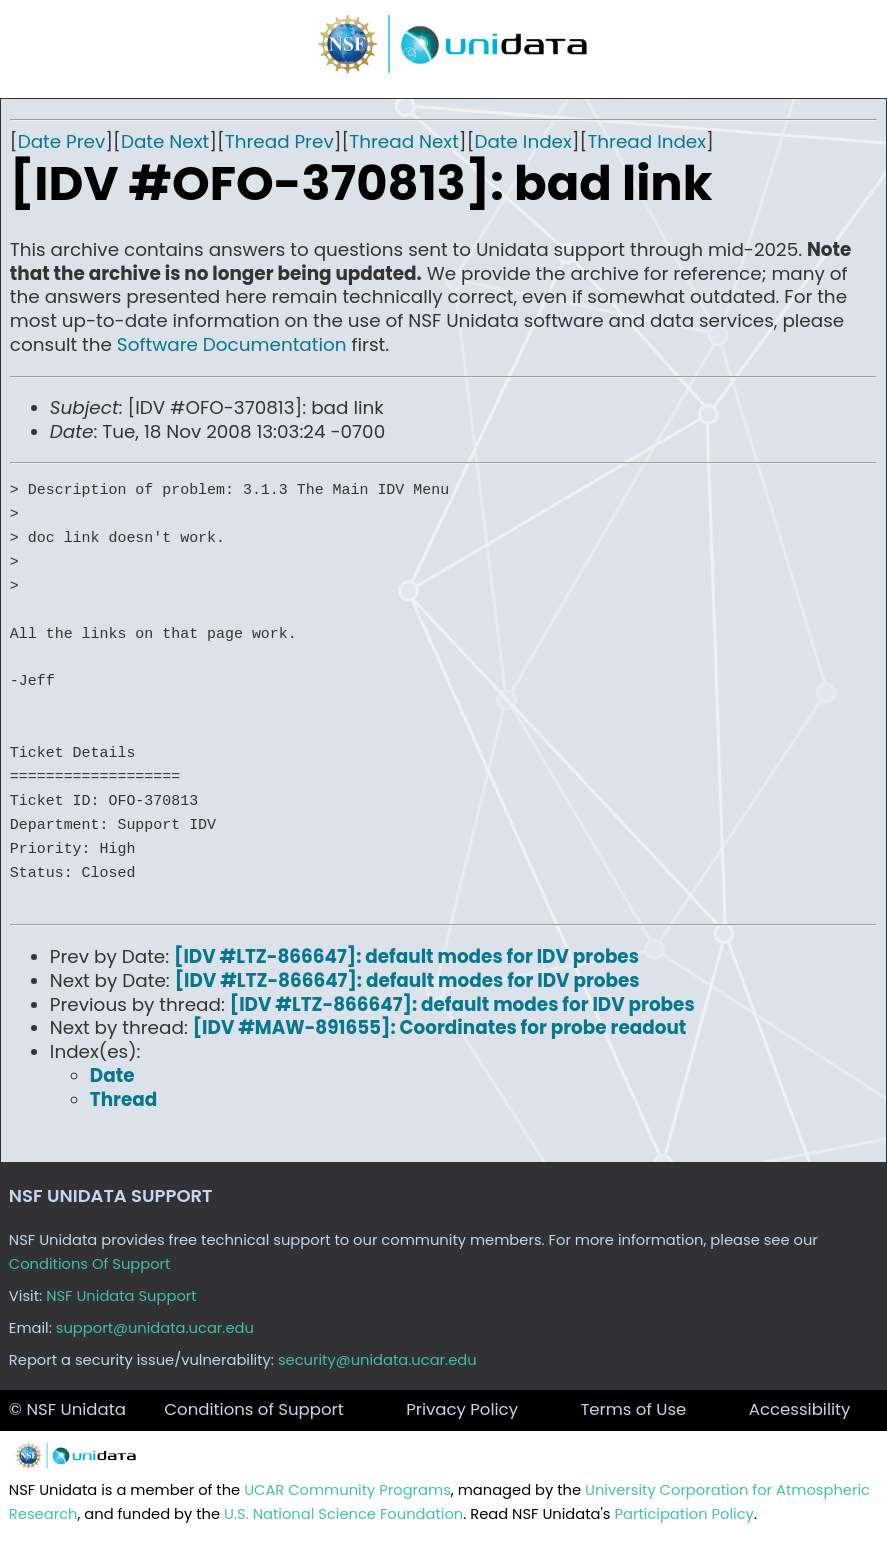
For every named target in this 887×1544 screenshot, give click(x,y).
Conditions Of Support (90, 1264)
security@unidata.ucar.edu (377, 1360)
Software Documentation (232, 344)
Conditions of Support (253, 1409)
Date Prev (62, 141)
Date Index (522, 141)
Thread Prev (279, 141)
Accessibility (800, 1409)
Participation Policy (683, 1514)
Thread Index (646, 141)
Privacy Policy (462, 1409)
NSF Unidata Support (121, 1296)
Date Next (165, 141)
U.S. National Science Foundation (343, 1514)
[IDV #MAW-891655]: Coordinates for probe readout (440, 1027)
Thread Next (404, 141)
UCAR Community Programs (347, 1490)
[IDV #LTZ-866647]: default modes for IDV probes (406, 956)
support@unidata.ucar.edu (155, 1328)
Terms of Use (633, 1409)
